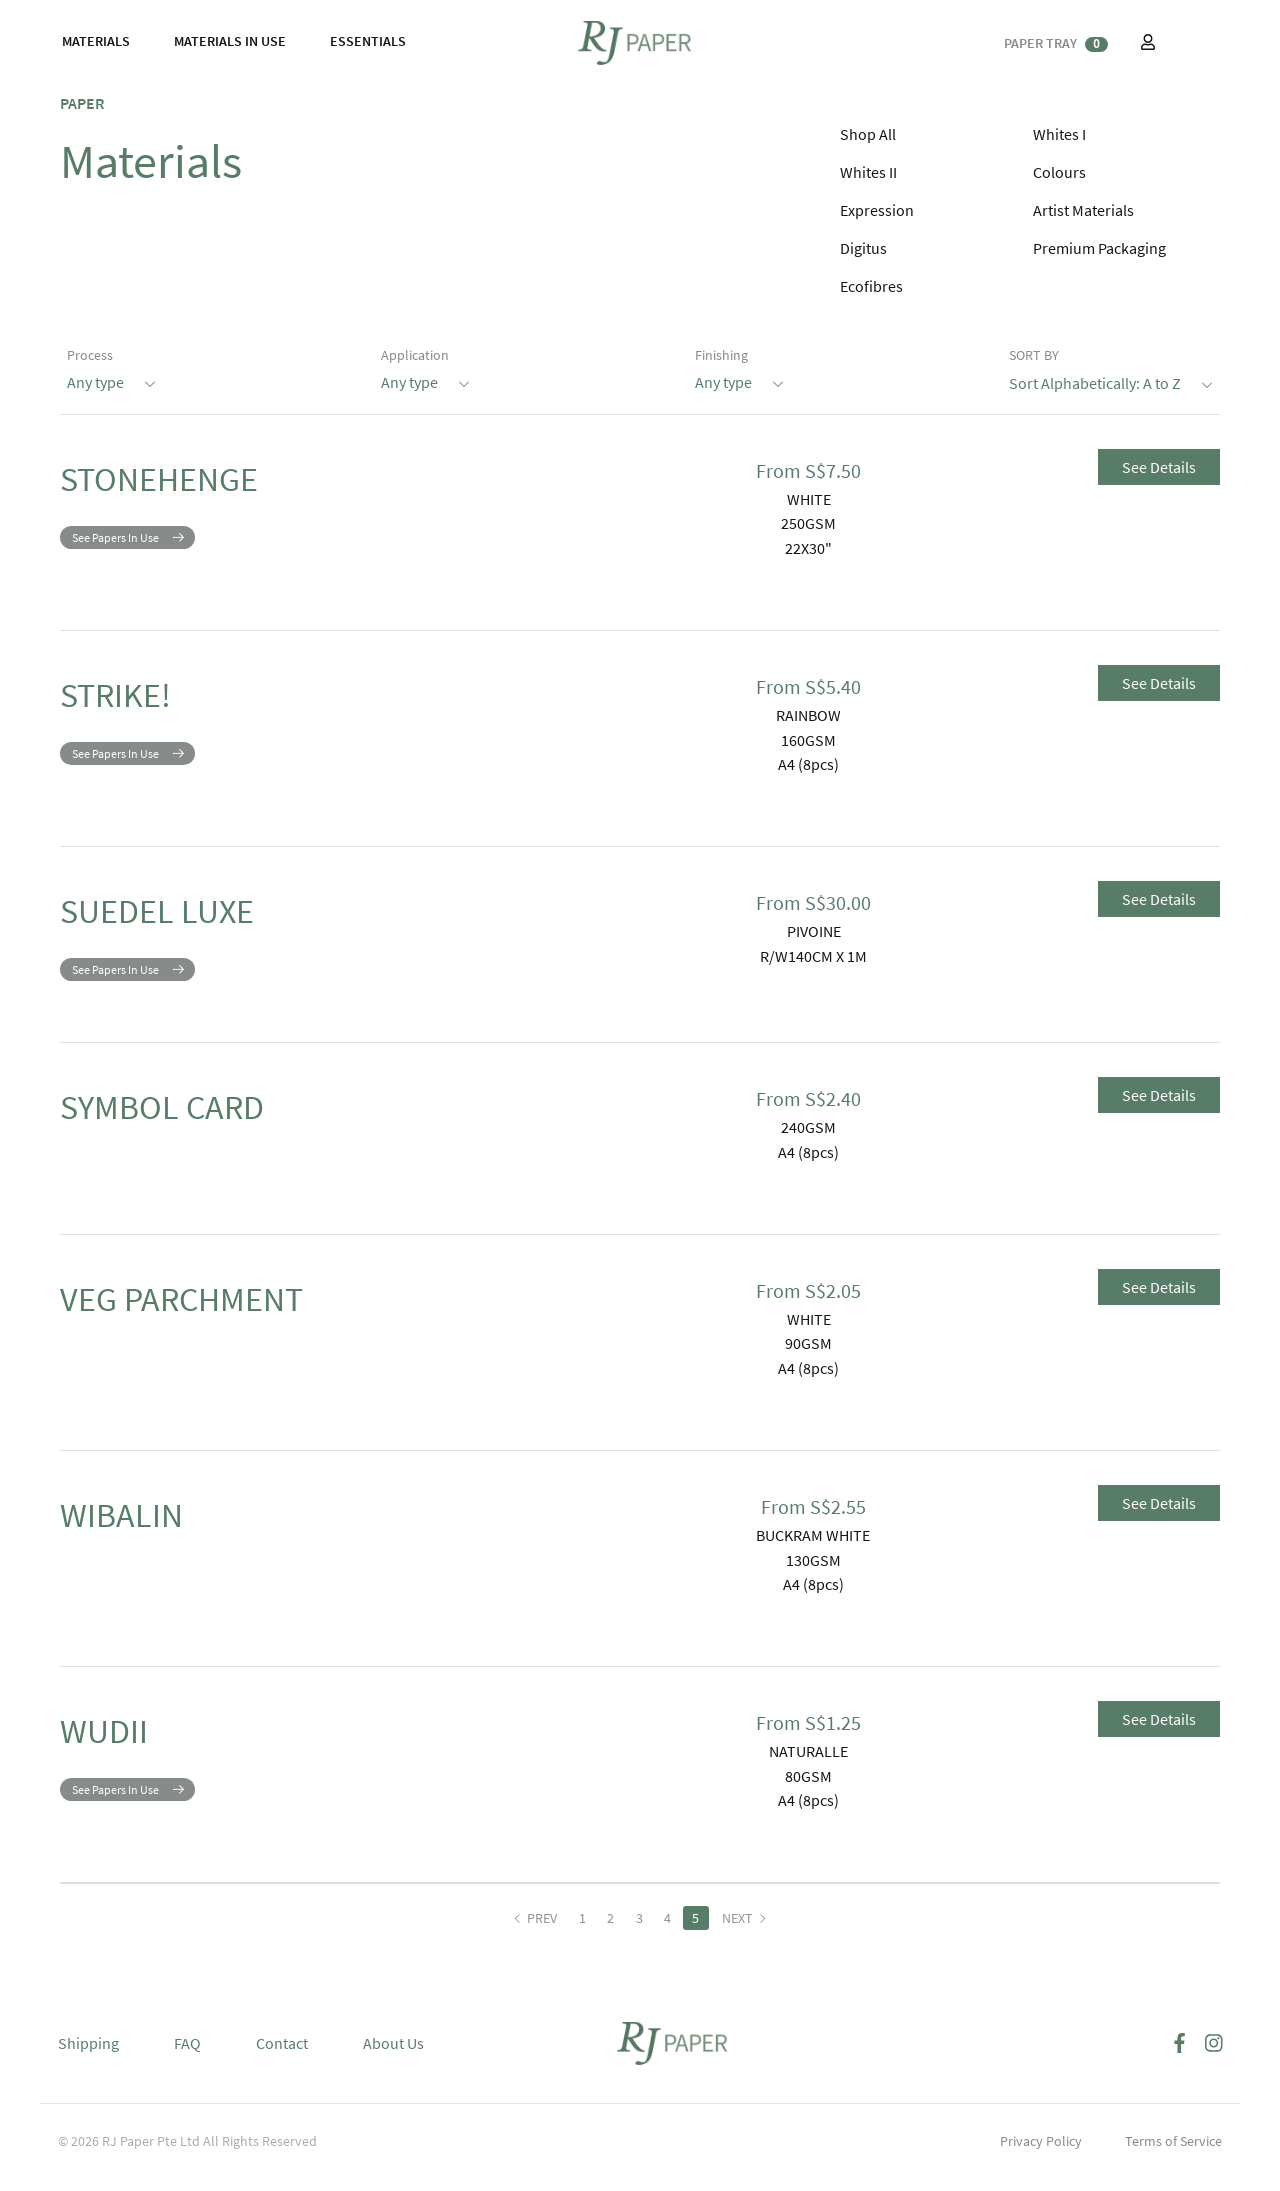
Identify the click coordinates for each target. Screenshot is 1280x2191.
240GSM (808, 1142)
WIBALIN (146, 1537)
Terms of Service (1173, 2156)
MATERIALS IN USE (230, 41)
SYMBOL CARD (203, 1129)
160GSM (808, 740)
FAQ (187, 2059)
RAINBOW (808, 715)
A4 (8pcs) (808, 764)
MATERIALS (96, 41)
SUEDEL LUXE (196, 918)
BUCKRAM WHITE (813, 1550)
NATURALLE (808, 1766)
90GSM (808, 1358)
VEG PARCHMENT (231, 1321)
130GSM (813, 1575)
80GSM (808, 1791)
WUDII (122, 1753)
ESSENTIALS (368, 41)
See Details (1159, 467)
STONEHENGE (200, 486)
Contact (282, 2059)
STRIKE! (139, 702)
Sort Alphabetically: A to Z (1111, 381)
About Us (393, 2059)
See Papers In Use (115, 552)
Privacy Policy (1041, 2156)
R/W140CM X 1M (813, 956)
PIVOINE (814, 931)
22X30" (808, 548)
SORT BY (1034, 355)
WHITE (809, 499)
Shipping (88, 2059)
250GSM (808, 523)
